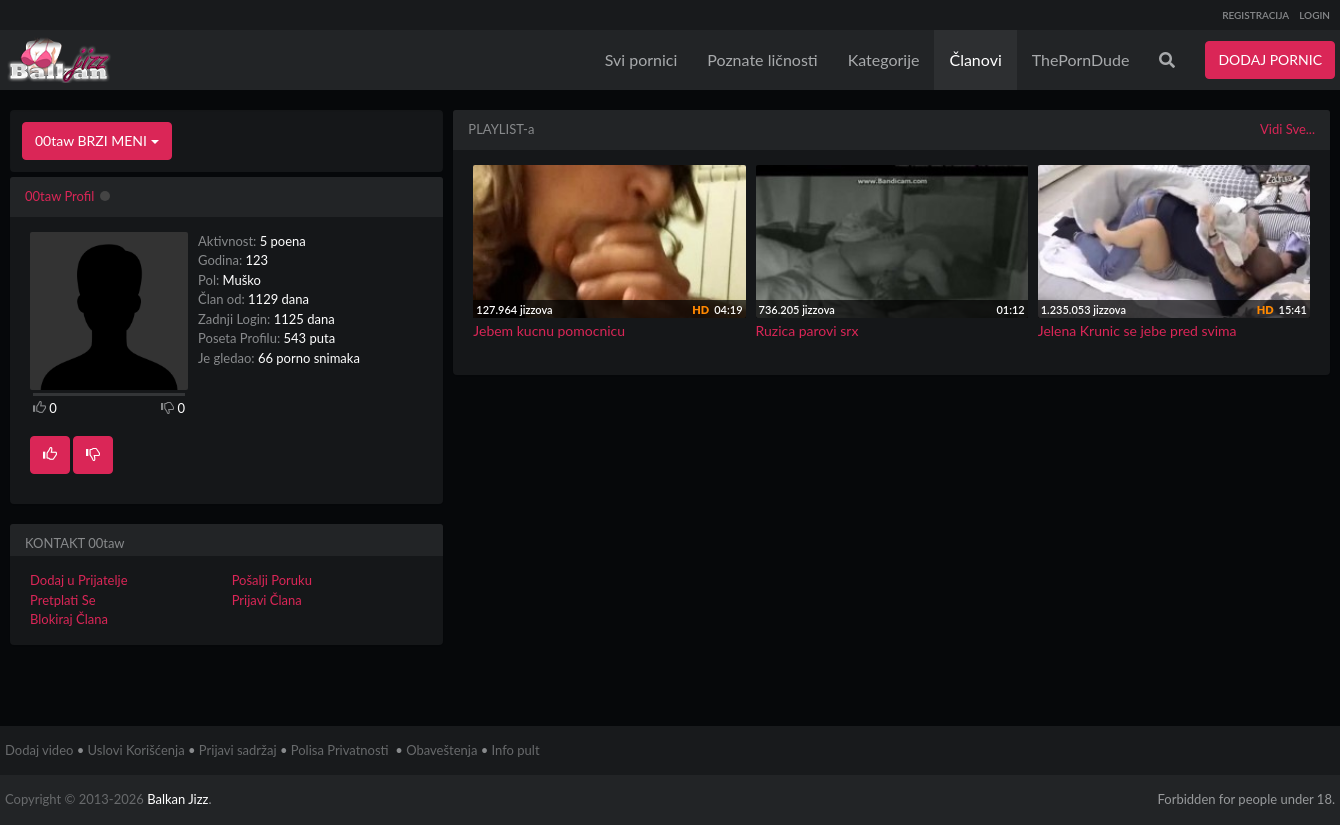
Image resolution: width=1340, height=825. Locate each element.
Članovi (975, 59)
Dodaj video (39, 750)
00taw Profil (59, 196)
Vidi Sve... (1287, 129)
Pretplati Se (63, 600)
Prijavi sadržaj (238, 750)
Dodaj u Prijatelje (79, 580)
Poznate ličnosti (762, 59)
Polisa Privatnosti (340, 750)
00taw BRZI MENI (97, 140)
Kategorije (884, 59)
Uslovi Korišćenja (136, 750)
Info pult (516, 750)
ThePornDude (1081, 59)
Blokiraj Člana (69, 619)
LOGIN (1314, 15)
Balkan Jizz (177, 799)
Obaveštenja (441, 750)
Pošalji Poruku (272, 580)
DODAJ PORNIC (1270, 59)
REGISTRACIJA (1255, 15)
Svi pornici (641, 59)
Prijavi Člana (267, 600)
